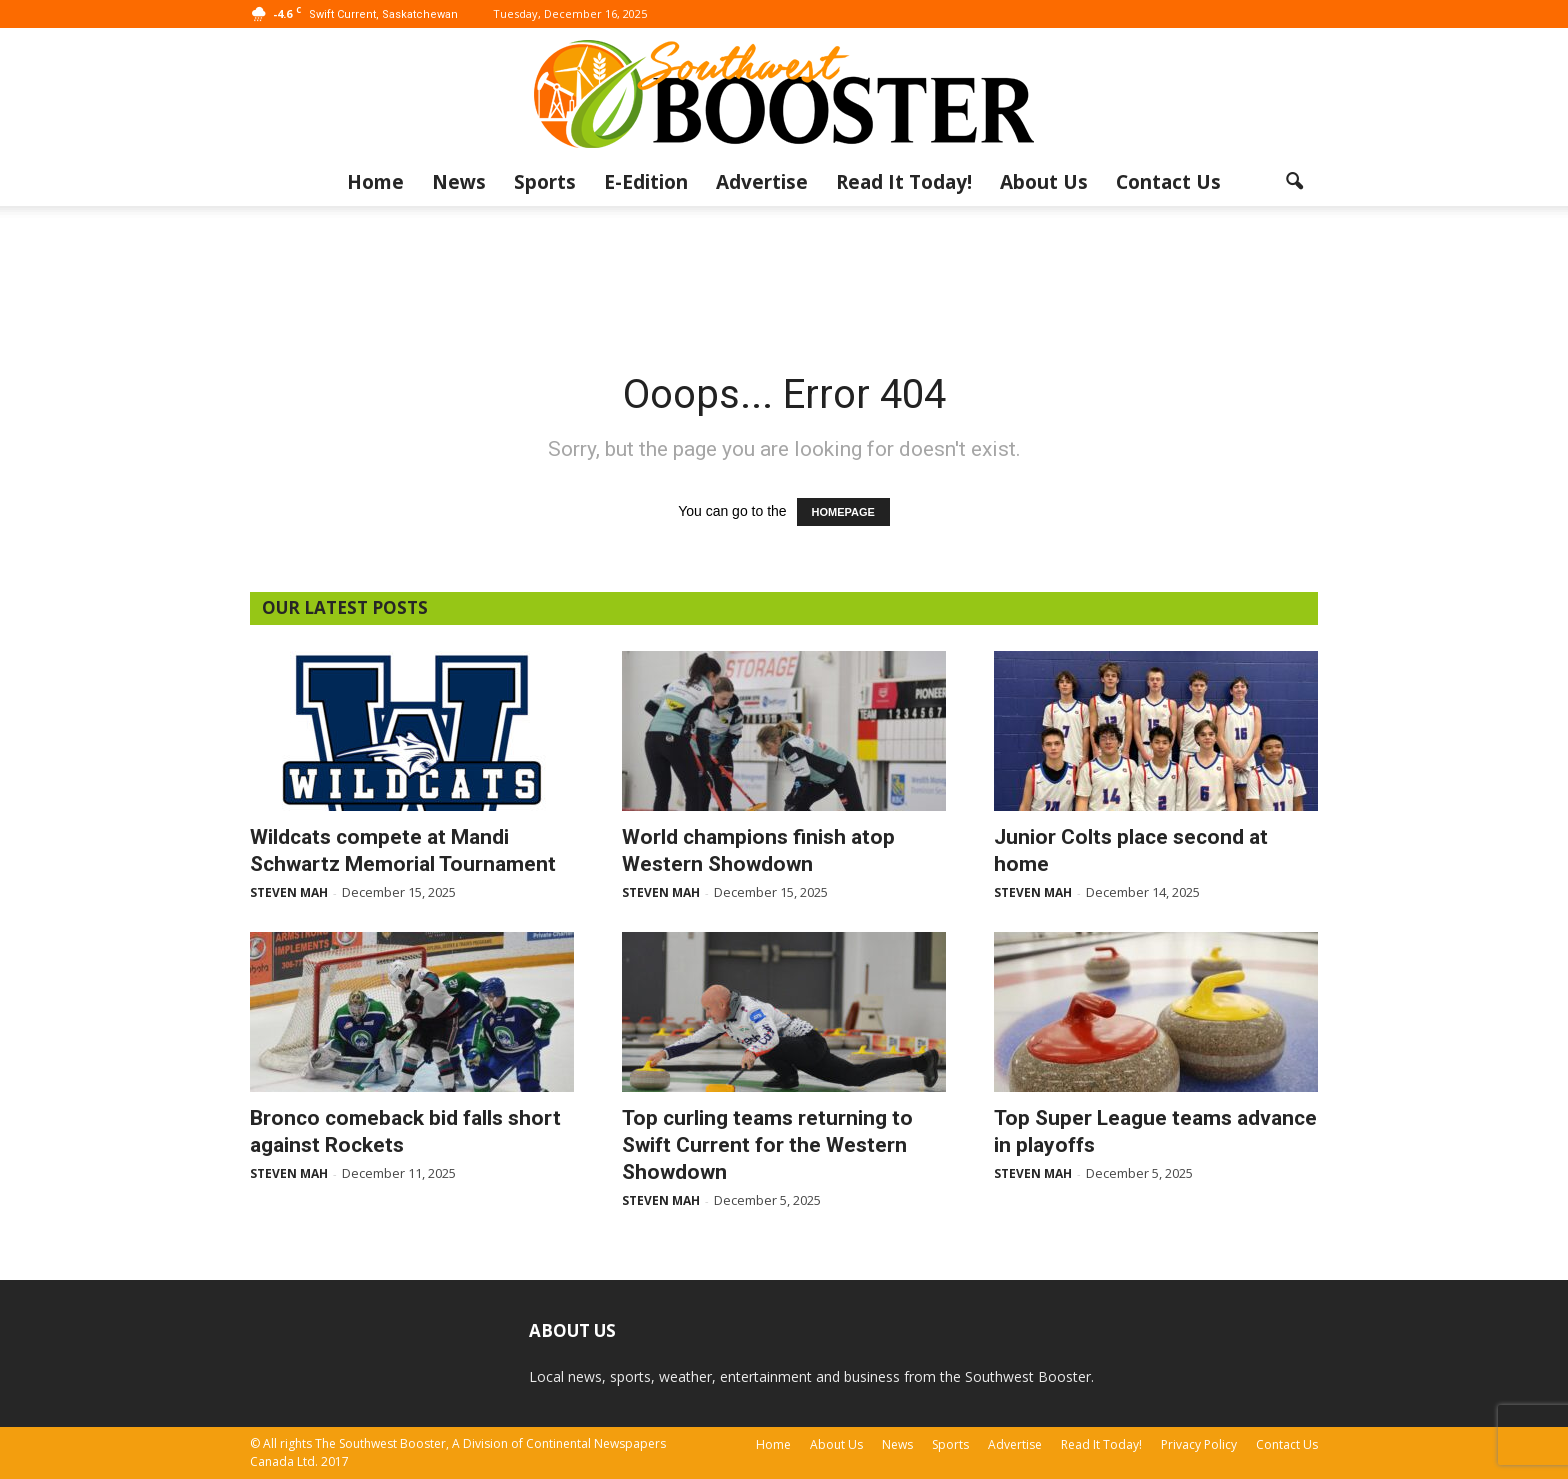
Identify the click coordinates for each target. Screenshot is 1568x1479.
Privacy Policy (1199, 1444)
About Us (1044, 182)
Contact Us (1168, 182)
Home (375, 182)
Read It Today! (904, 182)
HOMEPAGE (843, 512)
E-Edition (646, 182)
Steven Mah (289, 892)
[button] (1294, 182)
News (459, 182)
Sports (545, 182)
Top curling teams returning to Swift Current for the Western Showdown (767, 1145)
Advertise (762, 182)
